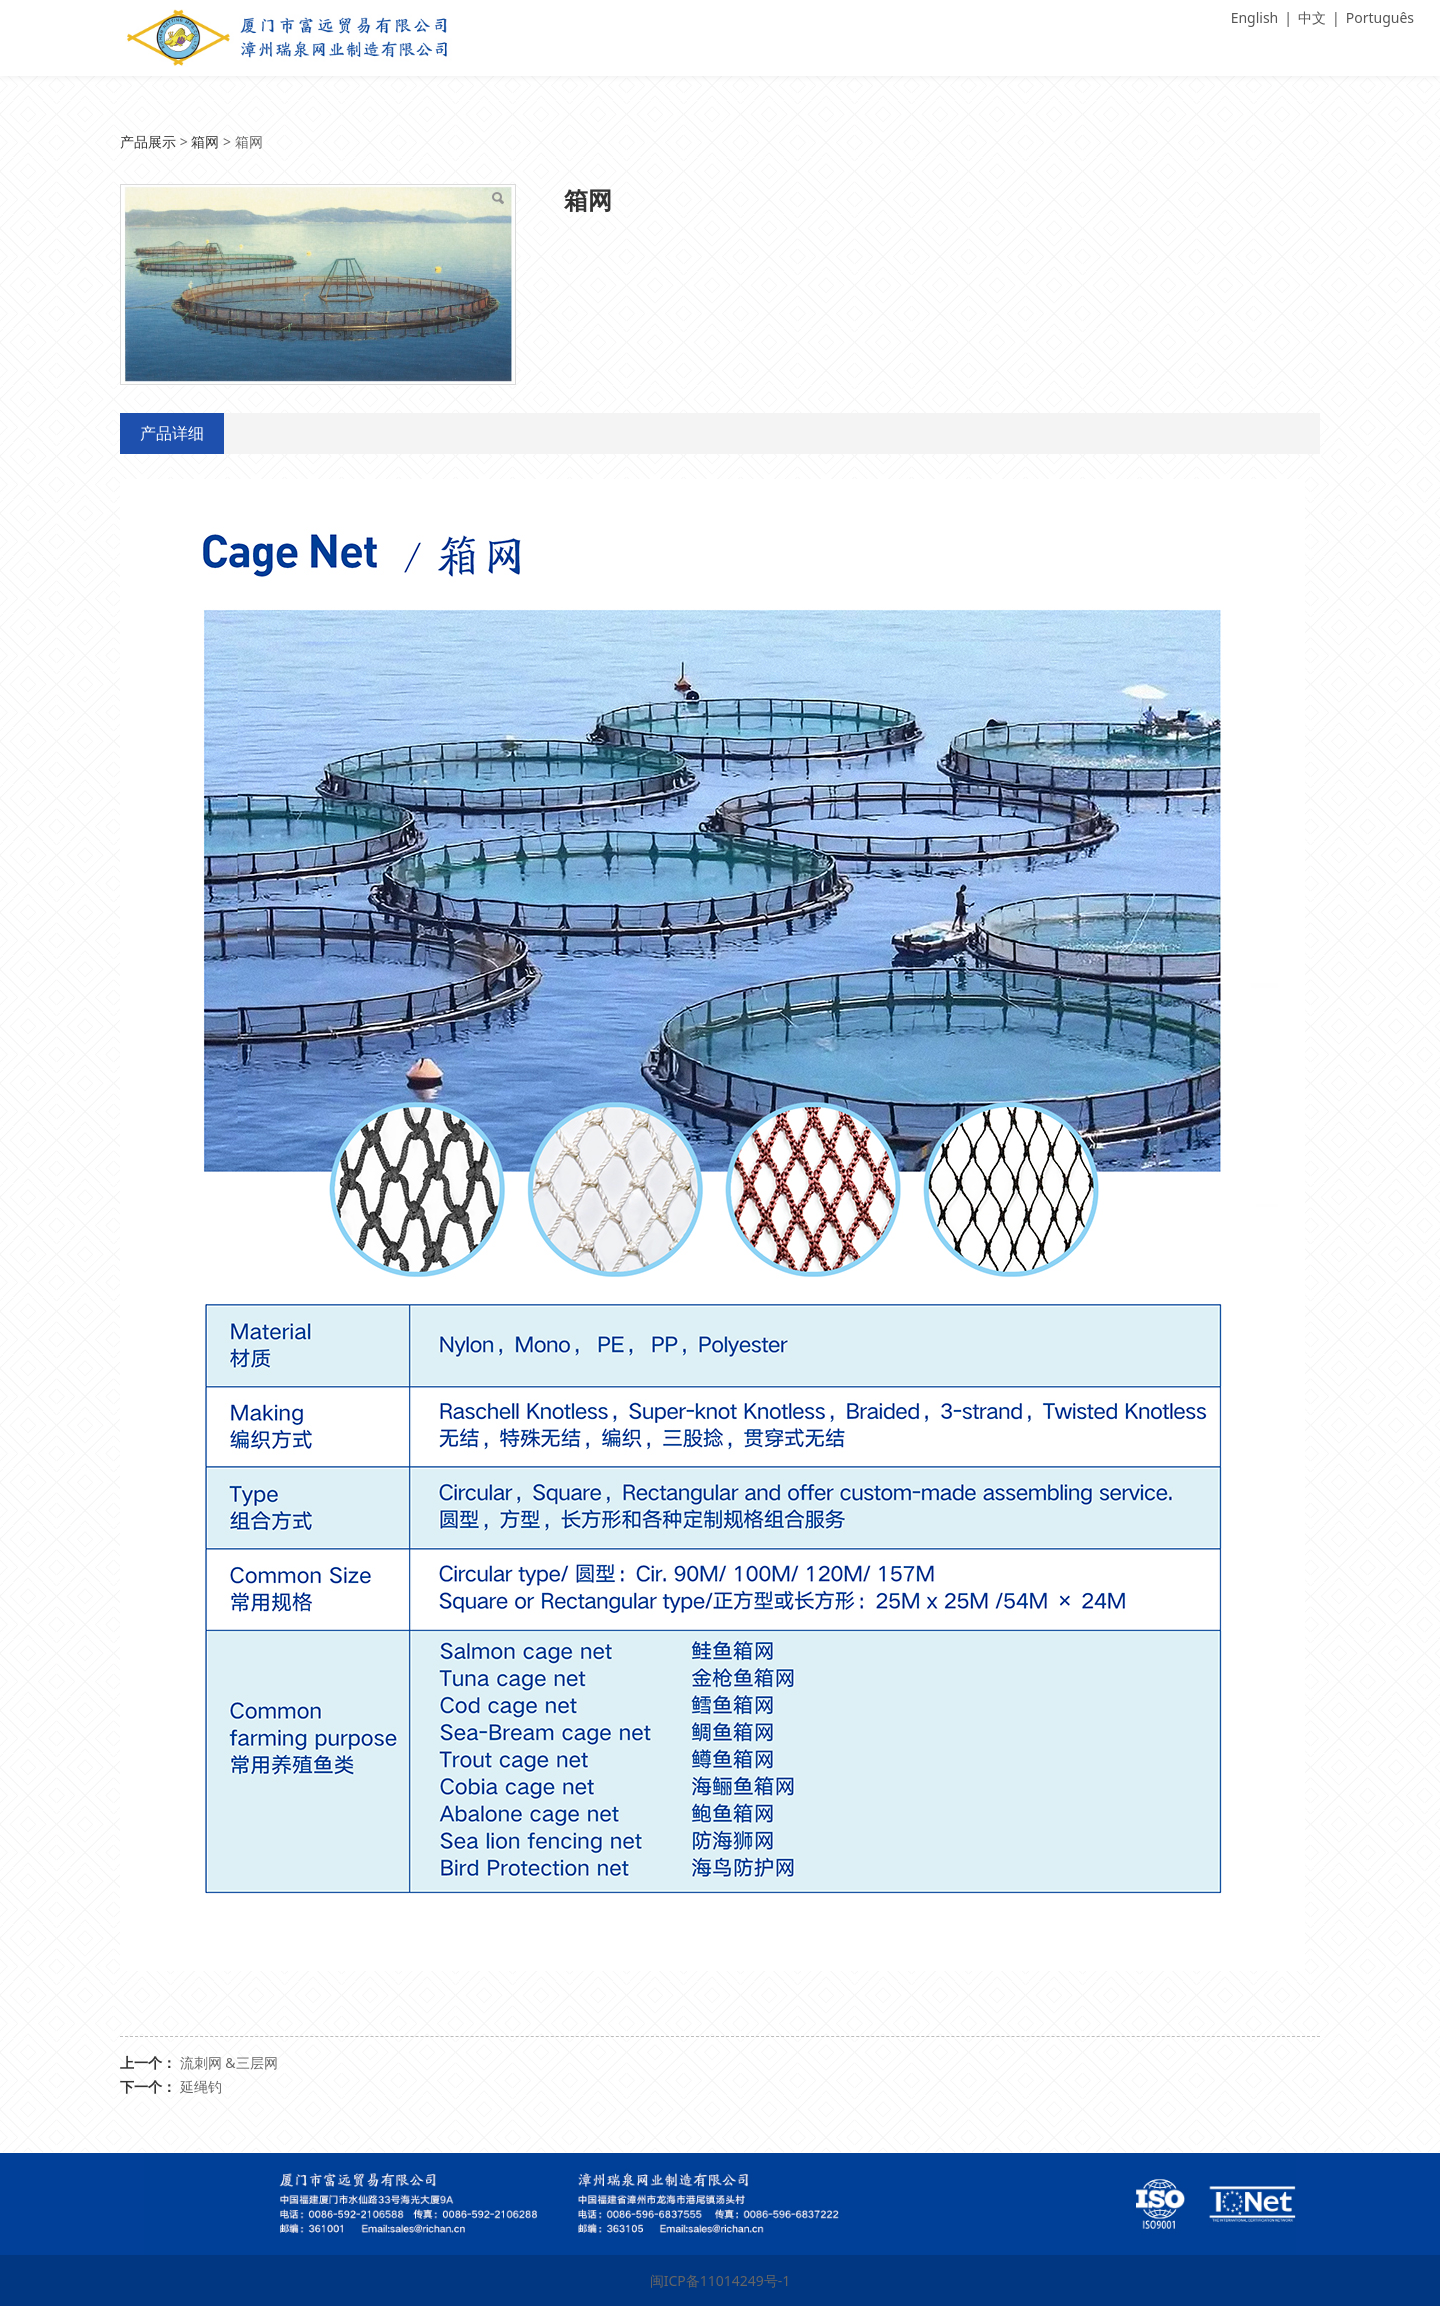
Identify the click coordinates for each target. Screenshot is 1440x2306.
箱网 (205, 141)
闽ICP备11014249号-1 (720, 2280)
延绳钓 (201, 2086)
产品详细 (172, 433)
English (1255, 17)
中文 (1312, 17)
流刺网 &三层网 (229, 2062)
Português (1380, 17)
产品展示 (148, 141)
